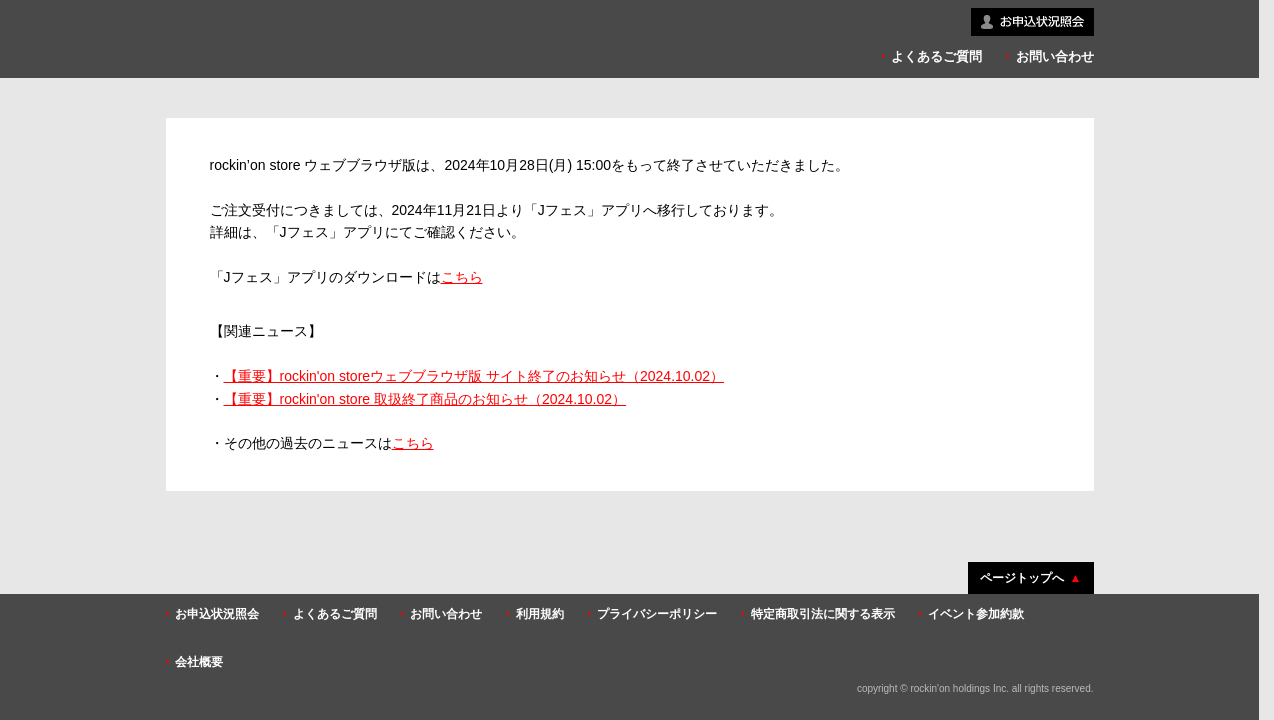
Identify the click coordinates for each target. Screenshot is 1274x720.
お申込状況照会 (217, 614)
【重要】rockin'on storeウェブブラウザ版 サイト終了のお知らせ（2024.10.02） (474, 376)
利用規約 (540, 614)
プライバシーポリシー (657, 614)
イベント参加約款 (976, 614)
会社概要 (199, 662)
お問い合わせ (1055, 56)
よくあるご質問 (936, 56)
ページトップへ (1022, 578)
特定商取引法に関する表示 (823, 614)
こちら (462, 277)
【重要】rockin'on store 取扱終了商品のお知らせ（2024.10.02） (425, 399)
